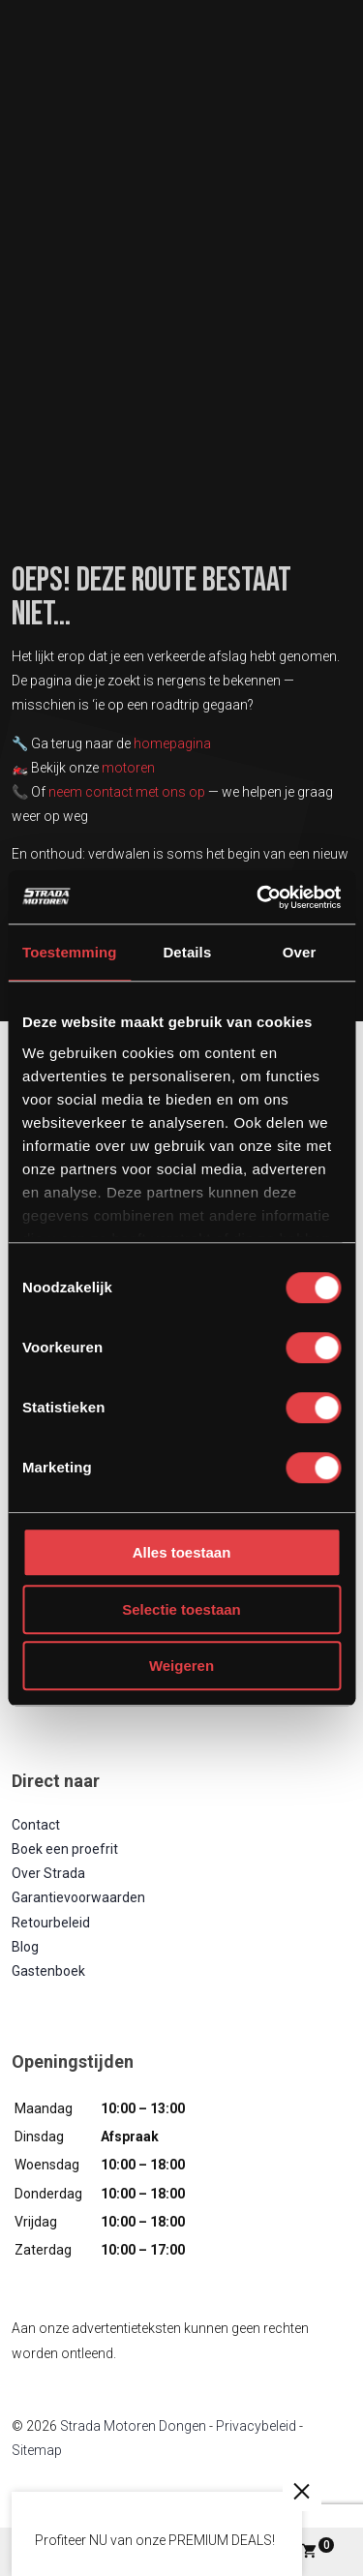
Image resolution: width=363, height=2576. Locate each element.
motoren (128, 767)
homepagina (172, 743)
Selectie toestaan (181, 1609)
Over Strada (48, 1873)
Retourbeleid (51, 1922)
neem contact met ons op (126, 792)
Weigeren (181, 1665)
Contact (36, 1825)
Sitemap (37, 2450)
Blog (25, 1947)
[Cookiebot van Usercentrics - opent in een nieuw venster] (258, 897)
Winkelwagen (317, 2547)
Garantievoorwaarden (78, 1897)
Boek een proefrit (65, 1849)
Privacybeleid (256, 2426)
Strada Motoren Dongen (133, 2426)
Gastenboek (48, 1971)
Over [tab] (300, 952)
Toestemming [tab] (69, 952)
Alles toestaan (182, 1552)
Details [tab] (187, 952)
